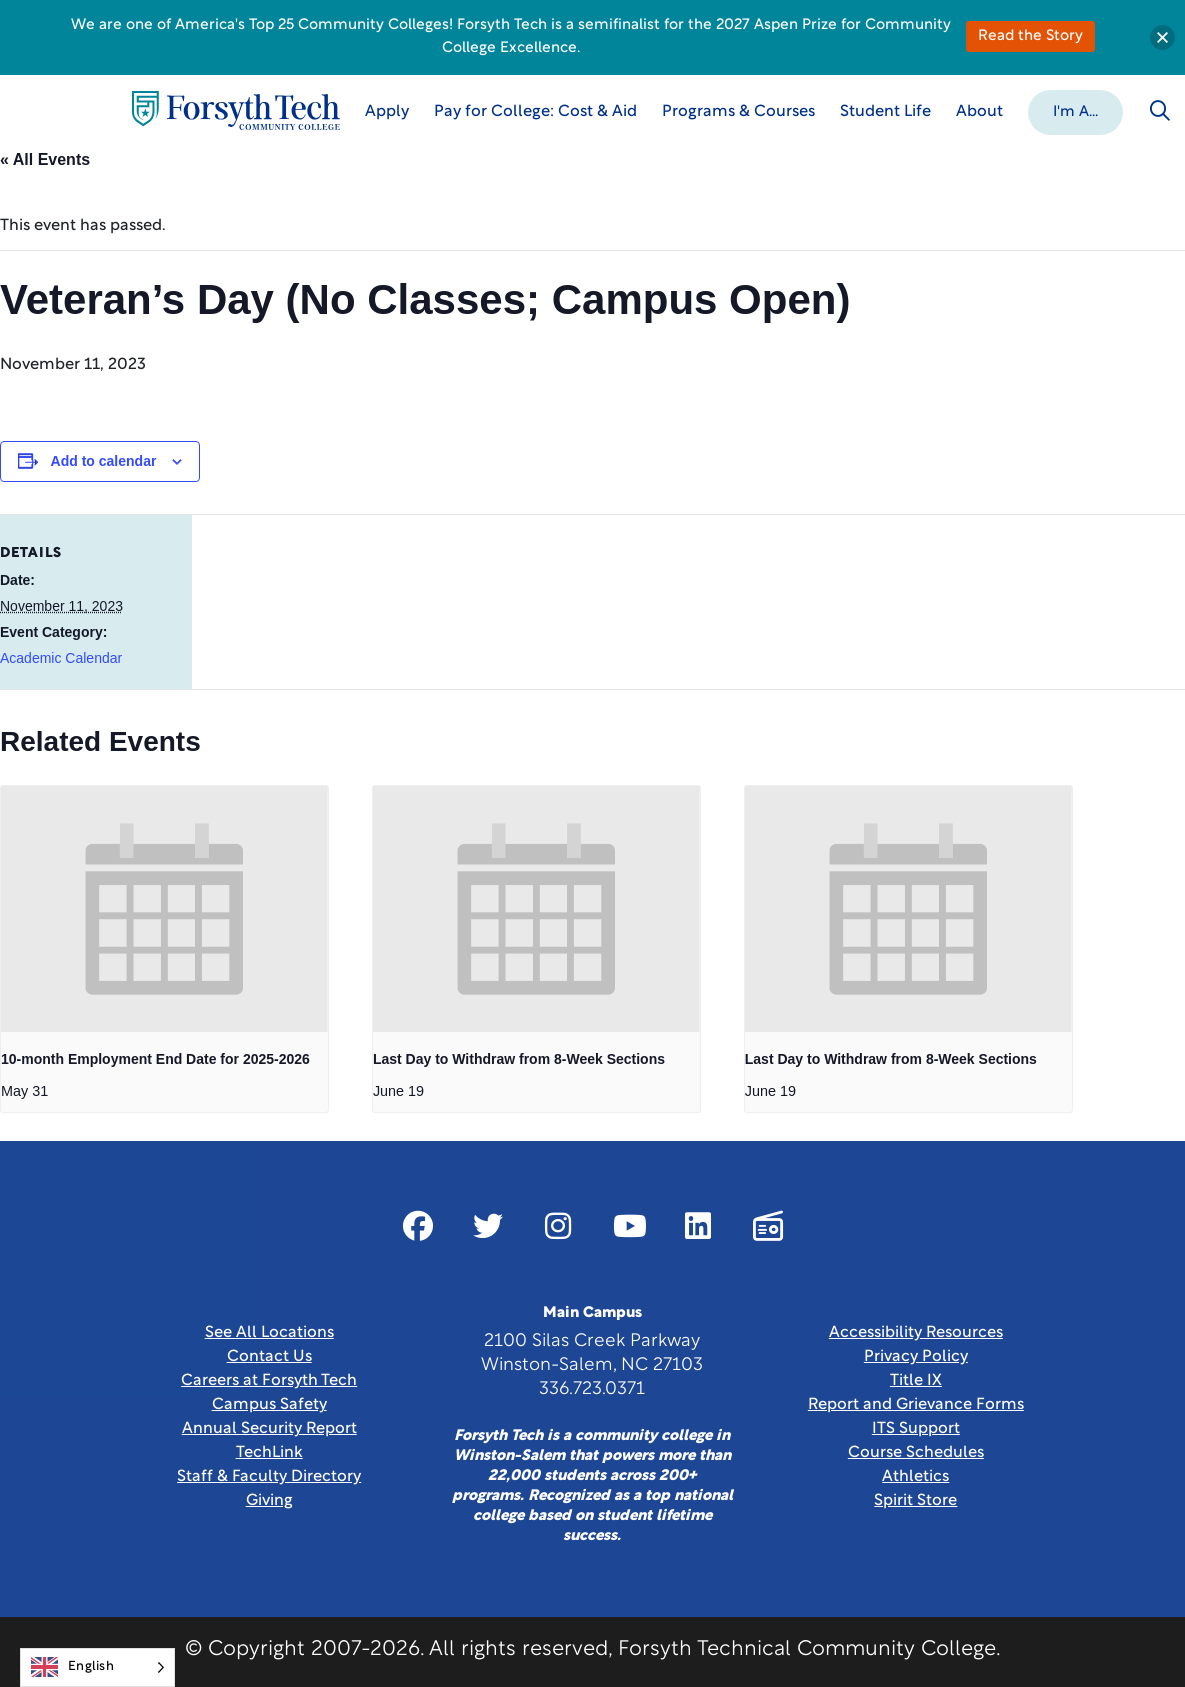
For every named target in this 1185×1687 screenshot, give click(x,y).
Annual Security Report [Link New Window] (269, 1429)
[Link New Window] (418, 1226)
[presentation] (164, 908)
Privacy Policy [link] (916, 1357)
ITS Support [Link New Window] (916, 1429)
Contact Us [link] (269, 1357)
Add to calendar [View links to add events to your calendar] (104, 461)
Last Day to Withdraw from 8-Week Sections (519, 1059)
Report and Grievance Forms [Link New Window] (916, 1405)
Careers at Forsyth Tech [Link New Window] (269, 1381)
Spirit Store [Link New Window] (915, 1501)
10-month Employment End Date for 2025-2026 (155, 1059)
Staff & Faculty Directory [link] (269, 1477)
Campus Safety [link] (269, 1405)
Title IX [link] (916, 1381)
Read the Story (1030, 36)
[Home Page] (236, 110)
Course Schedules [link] (916, 1453)
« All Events (45, 159)
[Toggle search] (1160, 111)
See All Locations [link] (269, 1333)
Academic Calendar (61, 658)
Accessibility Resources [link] (916, 1333)
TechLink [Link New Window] (269, 1453)
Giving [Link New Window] (269, 1501)
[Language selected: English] (97, 1667)
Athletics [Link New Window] (915, 1477)
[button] (1075, 111)
